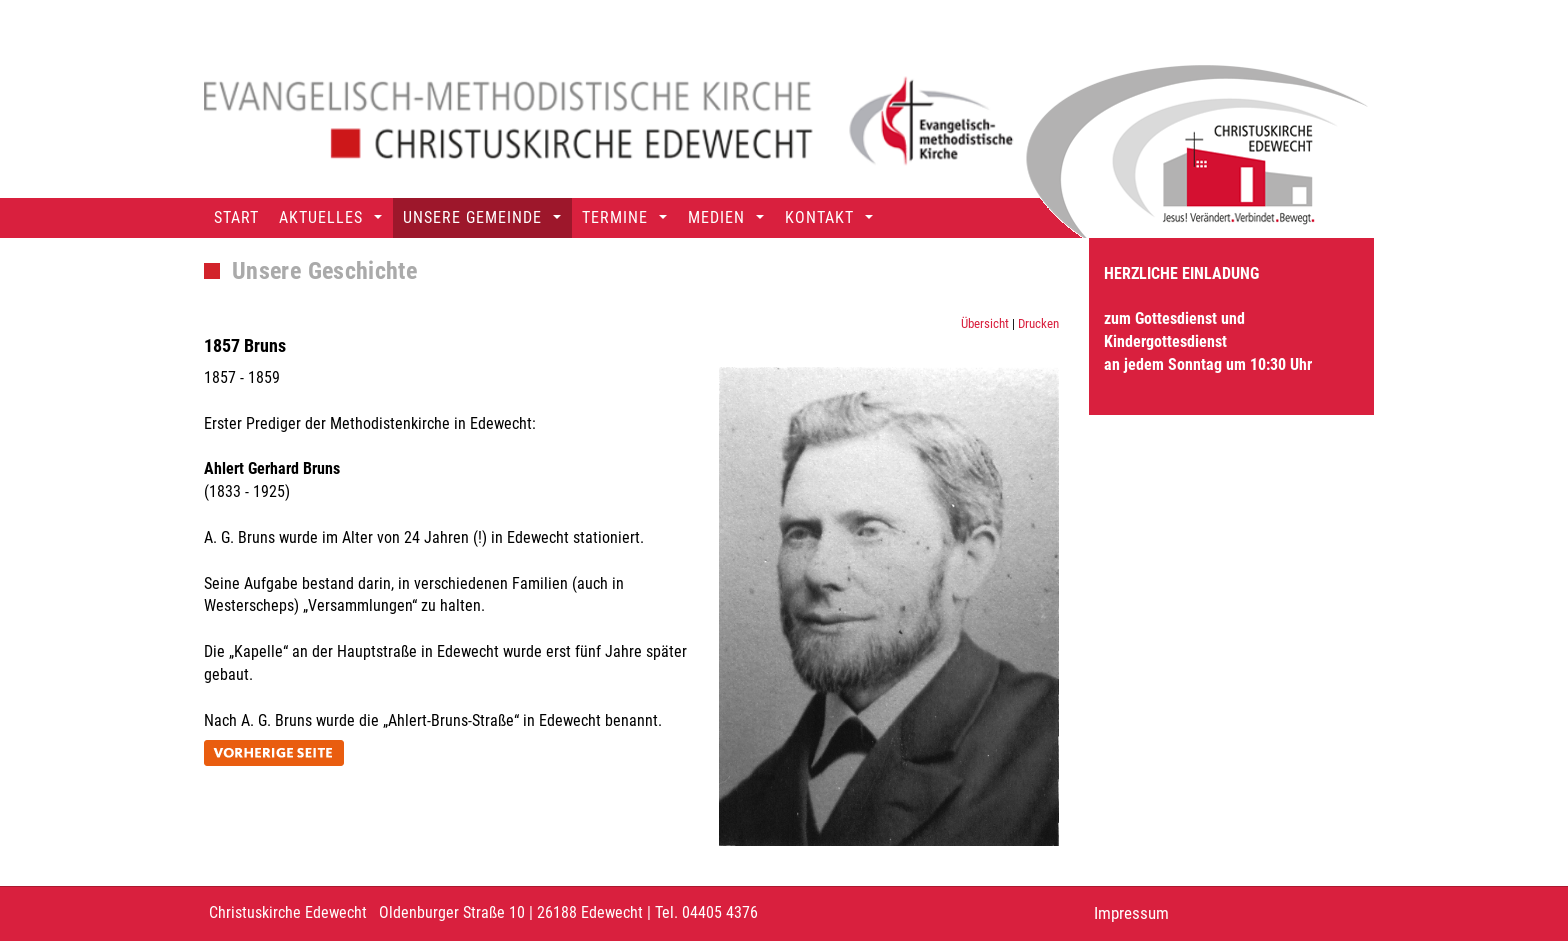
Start (236, 217)
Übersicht (985, 323)
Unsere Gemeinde (472, 217)
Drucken (1038, 323)
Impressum (1131, 913)
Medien (716, 217)
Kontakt (819, 217)
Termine (615, 217)
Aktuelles (321, 217)
